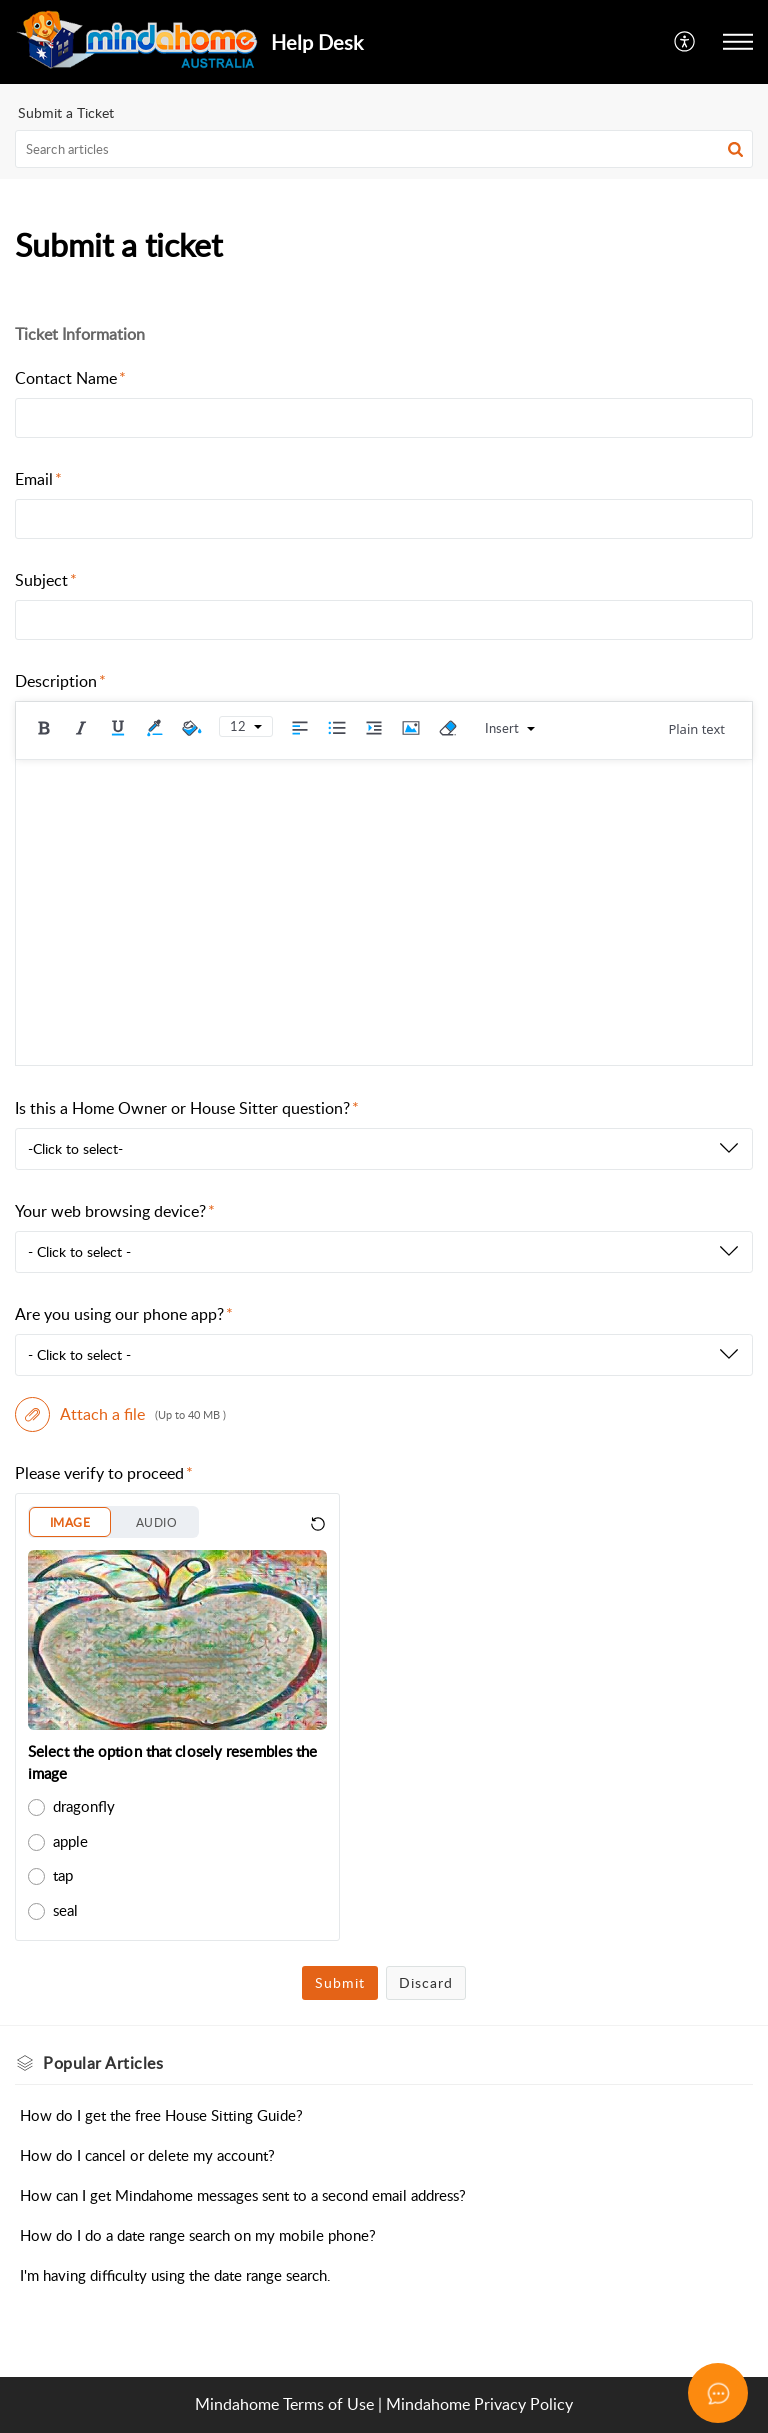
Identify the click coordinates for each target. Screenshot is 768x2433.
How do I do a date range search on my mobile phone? (198, 2235)
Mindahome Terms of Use (284, 2404)
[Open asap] (718, 2393)
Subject (46, 580)
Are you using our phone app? (124, 1314)
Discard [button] (426, 1982)
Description (60, 681)
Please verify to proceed (104, 1473)
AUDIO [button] (156, 1522)
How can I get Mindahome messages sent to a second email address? (243, 2195)
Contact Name (70, 378)
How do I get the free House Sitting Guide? (161, 2115)
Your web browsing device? (115, 1211)
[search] (384, 149)
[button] (685, 42)
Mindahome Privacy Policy (479, 2404)
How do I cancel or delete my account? (147, 2155)
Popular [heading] (103, 2063)
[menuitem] (685, 42)
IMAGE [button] (70, 1522)
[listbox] (384, 1149)
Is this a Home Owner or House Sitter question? (187, 1108)
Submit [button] (340, 1982)
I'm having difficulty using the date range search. (175, 2275)
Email (38, 479)
